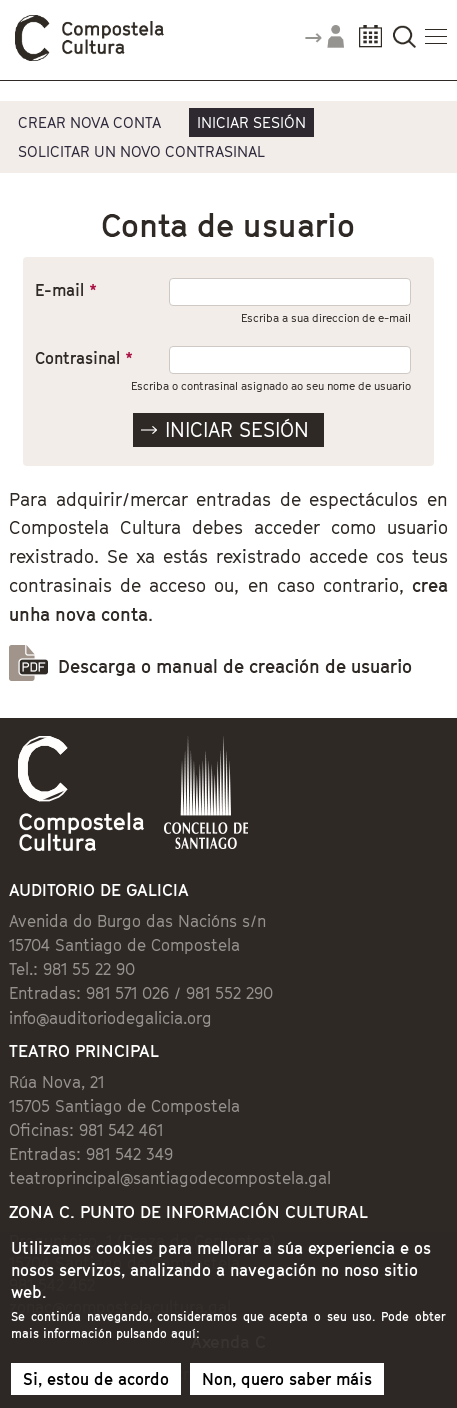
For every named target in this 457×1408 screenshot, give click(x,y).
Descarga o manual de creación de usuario (235, 666)
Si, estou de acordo (96, 1387)
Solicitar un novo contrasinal (141, 151)
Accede (324, 44)
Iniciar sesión (251, 122)
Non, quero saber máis (287, 1387)
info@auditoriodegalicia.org (110, 1018)
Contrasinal (84, 358)
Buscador (404, 42)
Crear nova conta (89, 122)
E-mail (66, 290)
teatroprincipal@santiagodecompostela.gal (170, 1178)
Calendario (370, 42)
